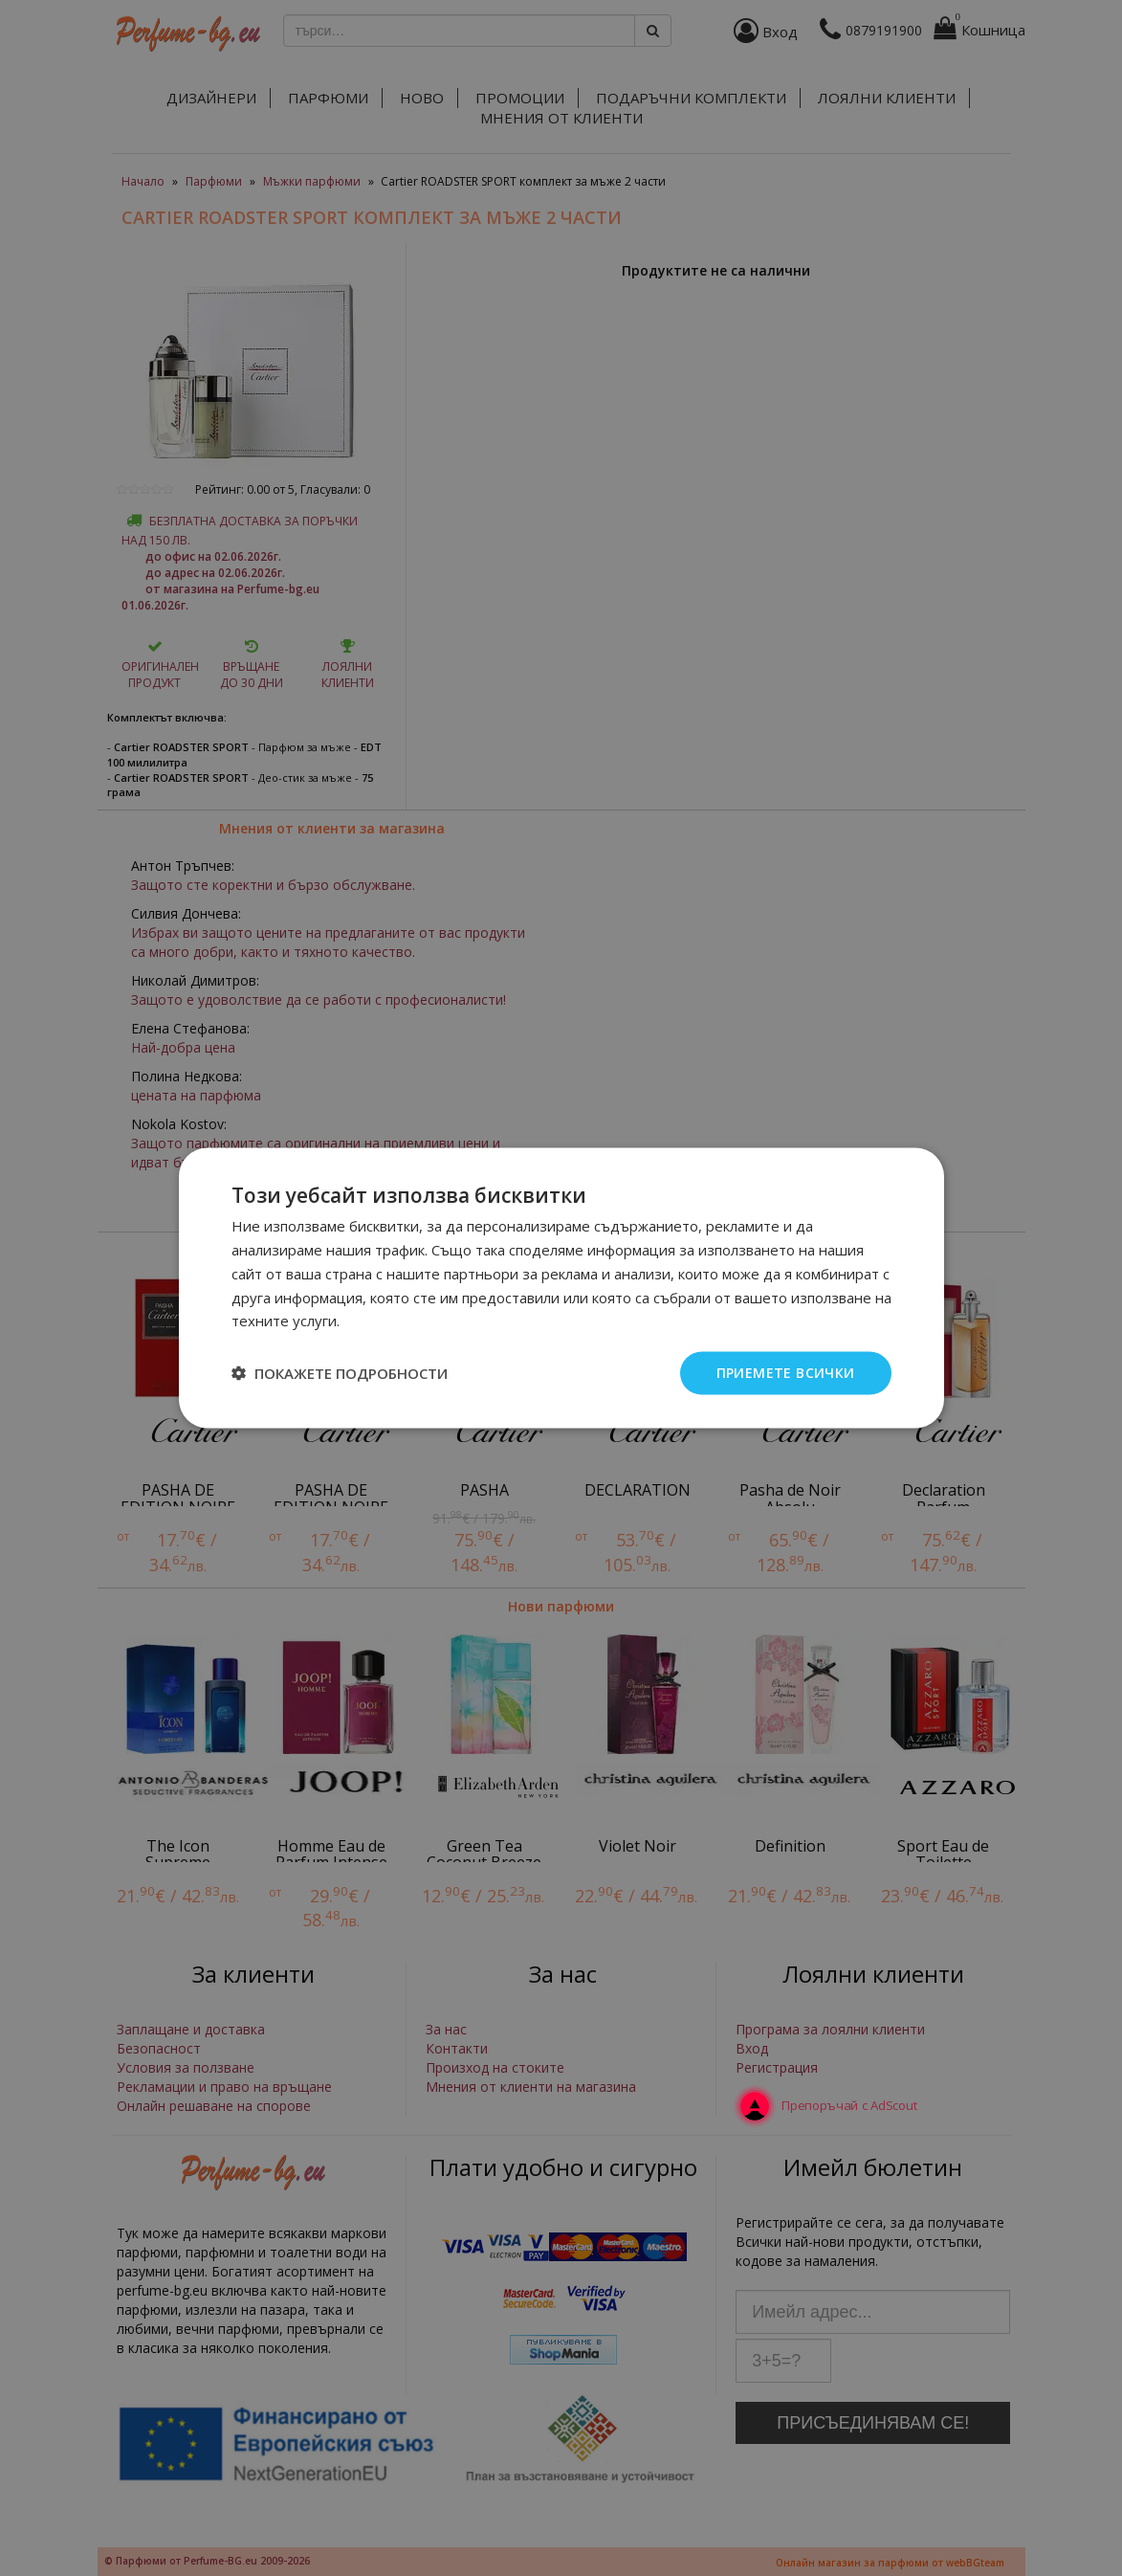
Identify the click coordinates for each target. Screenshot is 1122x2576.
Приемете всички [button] (785, 1373)
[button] (339, 1373)
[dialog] (561, 1288)
